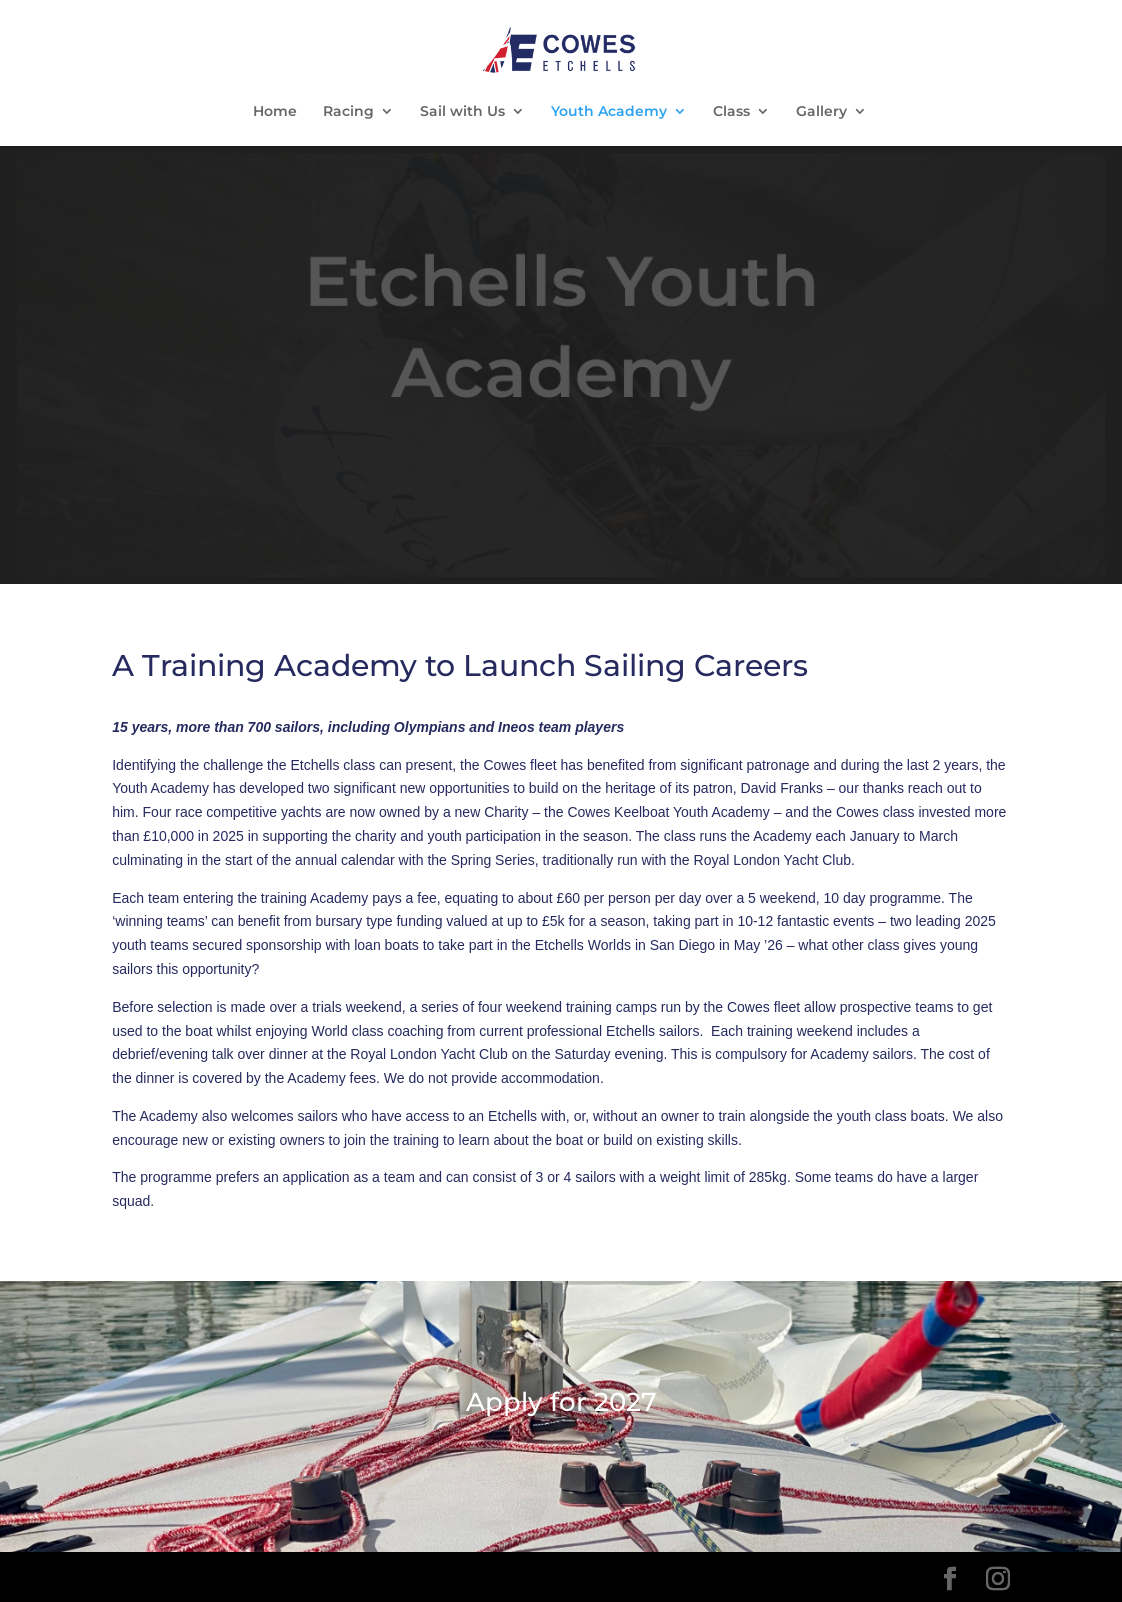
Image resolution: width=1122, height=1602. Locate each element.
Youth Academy (609, 112)
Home (275, 112)
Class (731, 112)
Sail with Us (462, 112)
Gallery (821, 112)
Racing (348, 112)
